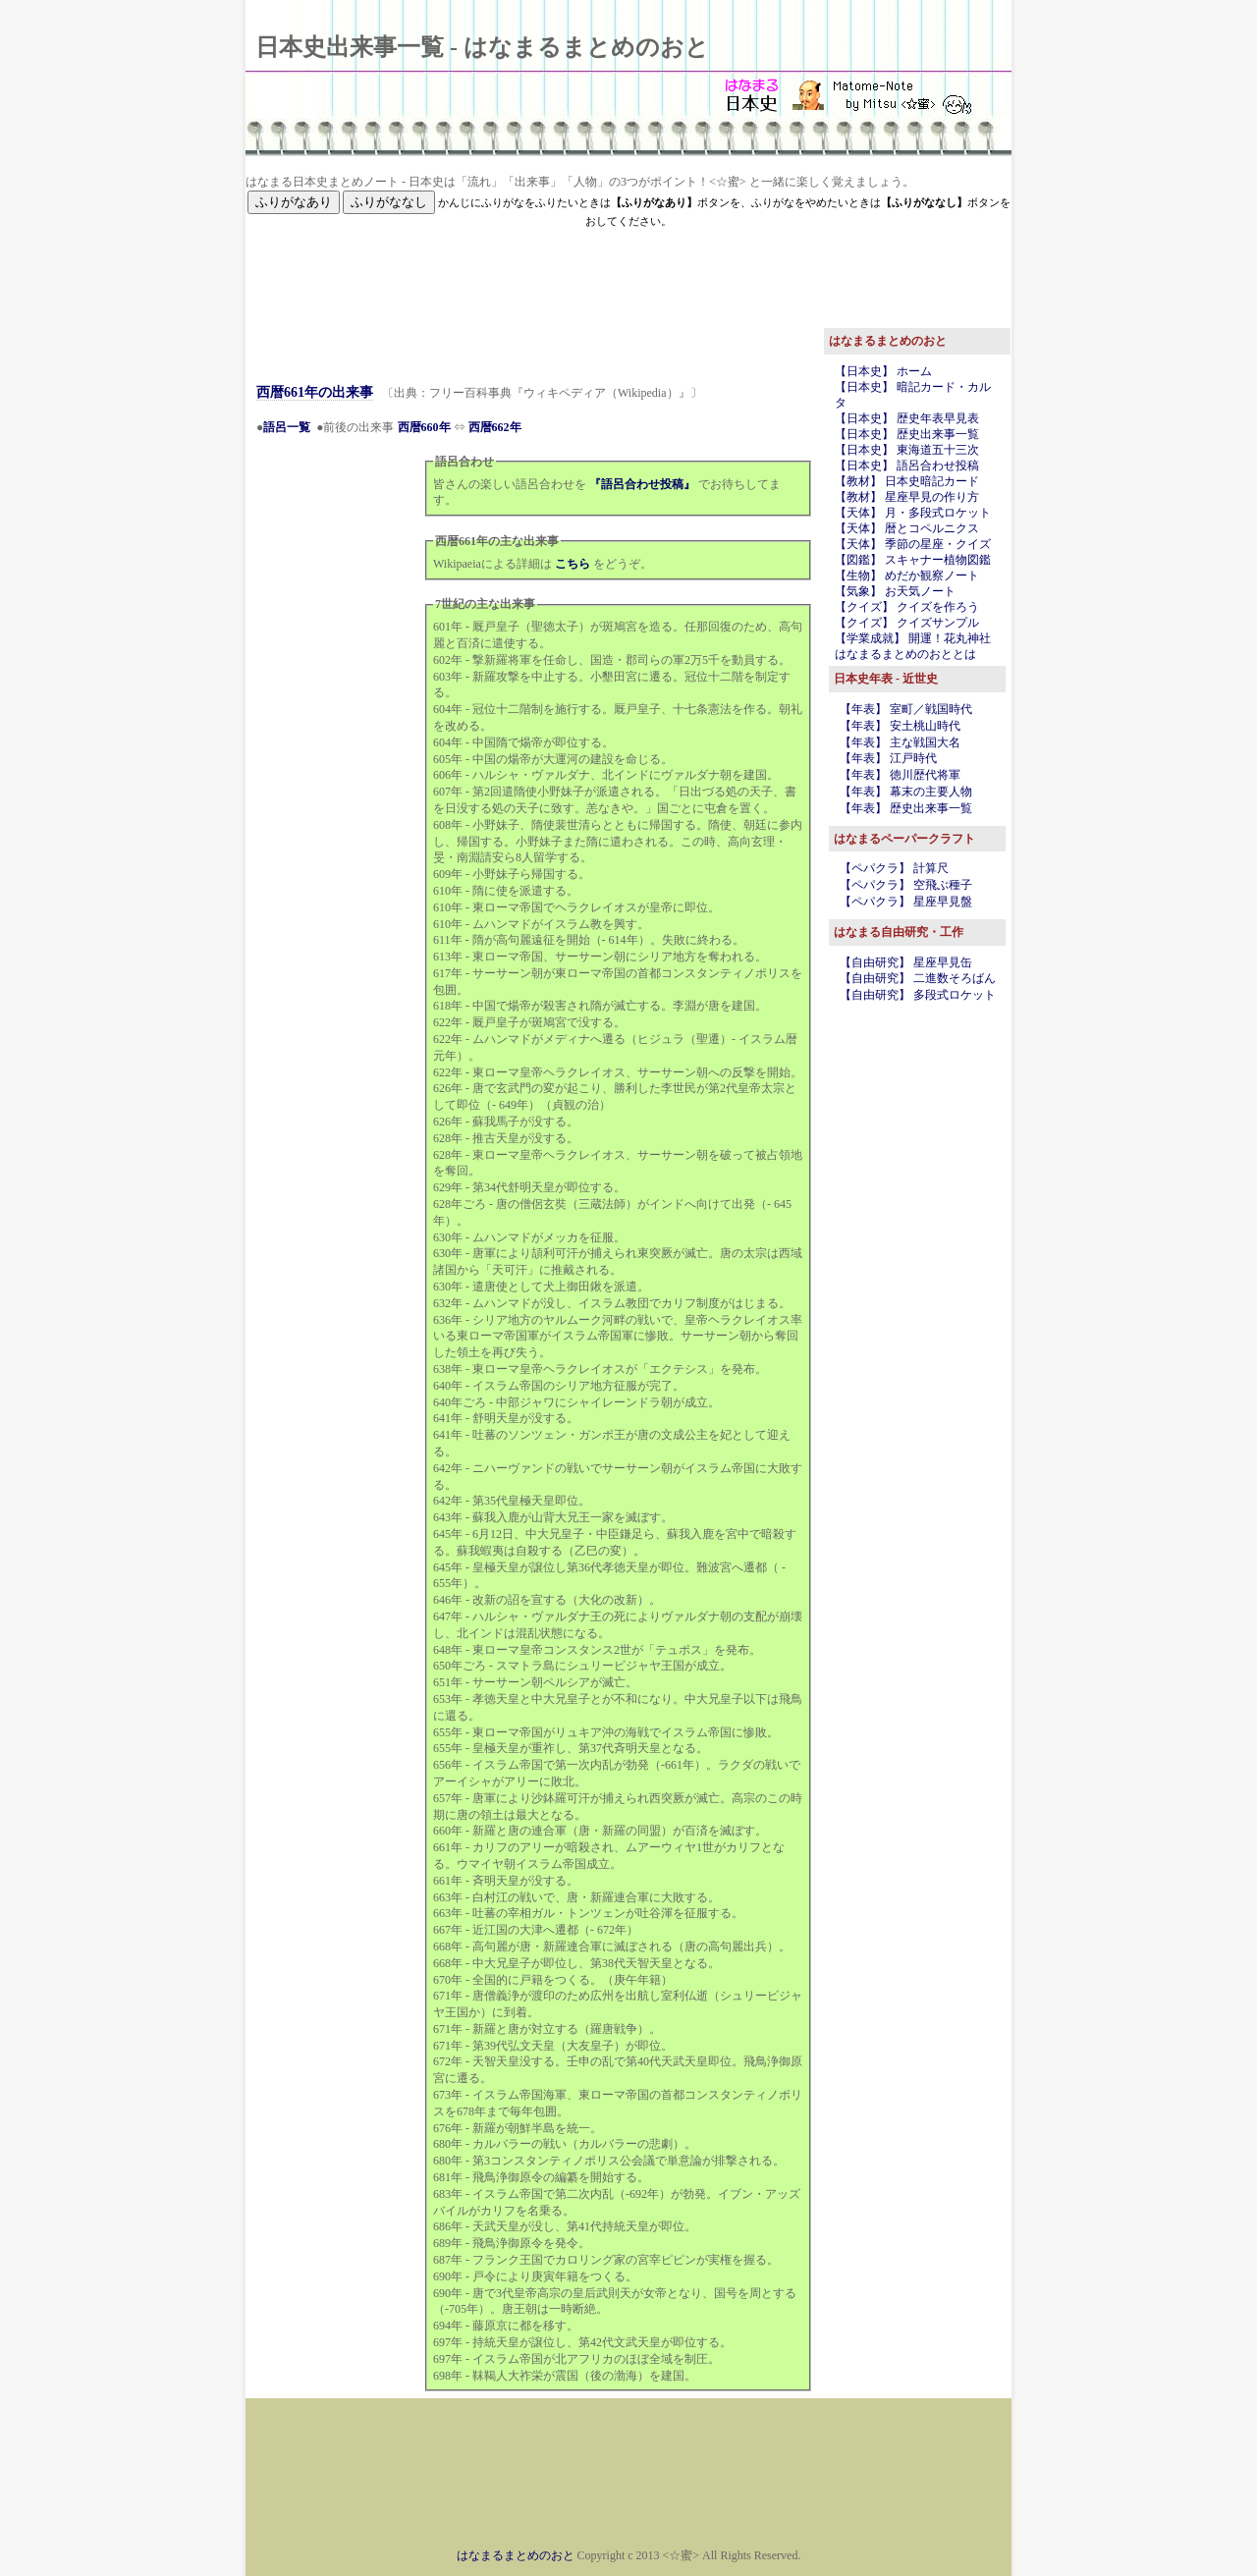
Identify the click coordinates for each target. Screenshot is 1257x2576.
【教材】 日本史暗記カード (907, 481)
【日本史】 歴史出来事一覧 (907, 434)
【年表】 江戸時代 (888, 758)
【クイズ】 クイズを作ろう (907, 607)
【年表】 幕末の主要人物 (906, 791)
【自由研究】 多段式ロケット (918, 995)
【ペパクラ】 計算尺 (894, 868)
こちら (572, 564)
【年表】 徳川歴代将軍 (900, 775)
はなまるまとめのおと (515, 2555)
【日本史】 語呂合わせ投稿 (907, 465)
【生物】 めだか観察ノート (907, 575)
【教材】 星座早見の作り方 (907, 497)
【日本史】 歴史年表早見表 (907, 418)
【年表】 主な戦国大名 (900, 742)
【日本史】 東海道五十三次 (907, 450)
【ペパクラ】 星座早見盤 (906, 901)
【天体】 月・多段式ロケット (913, 513)
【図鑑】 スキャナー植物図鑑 (913, 560)
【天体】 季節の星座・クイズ (913, 544)
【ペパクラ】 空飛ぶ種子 (906, 885)
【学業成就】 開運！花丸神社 (913, 638)
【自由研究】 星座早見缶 (906, 962)
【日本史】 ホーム (883, 371)
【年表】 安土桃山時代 (900, 726)
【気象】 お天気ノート (895, 591)
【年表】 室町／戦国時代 (906, 709)
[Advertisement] (628, 274)
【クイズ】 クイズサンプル (907, 623)
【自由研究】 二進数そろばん (918, 978)
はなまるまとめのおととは (905, 654)
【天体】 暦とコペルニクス (907, 528)
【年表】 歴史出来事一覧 (906, 808)
